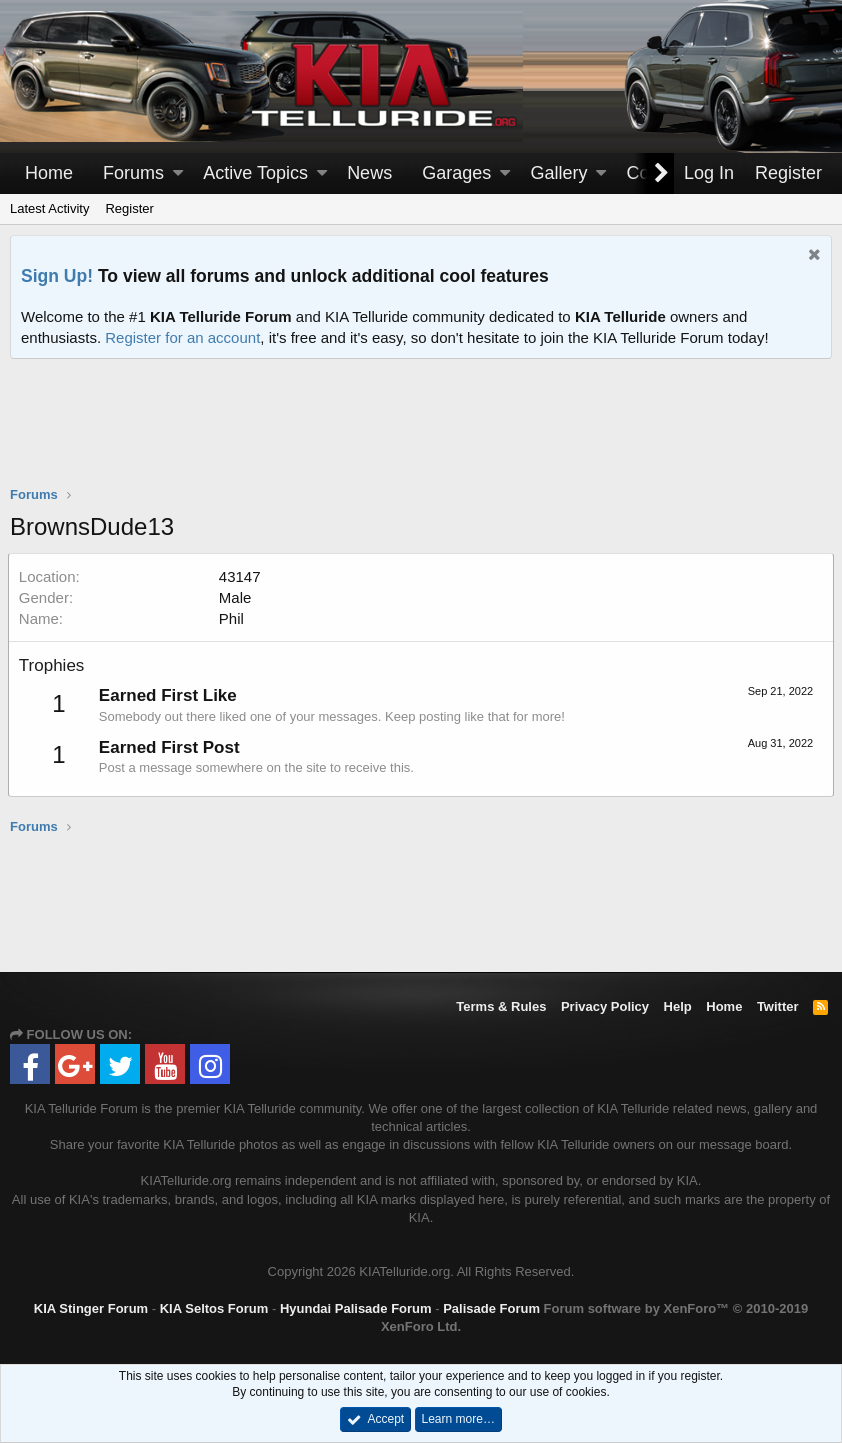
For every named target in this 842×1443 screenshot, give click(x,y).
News (369, 173)
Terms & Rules (501, 1006)
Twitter (778, 1006)
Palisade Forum (491, 1308)
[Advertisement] (421, 435)
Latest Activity (49, 208)
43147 (242, 576)
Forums (133, 173)
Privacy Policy (605, 1006)
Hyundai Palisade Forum (356, 1308)
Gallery (558, 173)
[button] (178, 173)
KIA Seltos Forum (214, 1308)
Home (49, 173)
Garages (456, 173)
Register (129, 208)
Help (678, 1006)
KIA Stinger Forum (91, 1308)
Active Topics (255, 173)
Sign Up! (57, 276)
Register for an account (182, 337)
